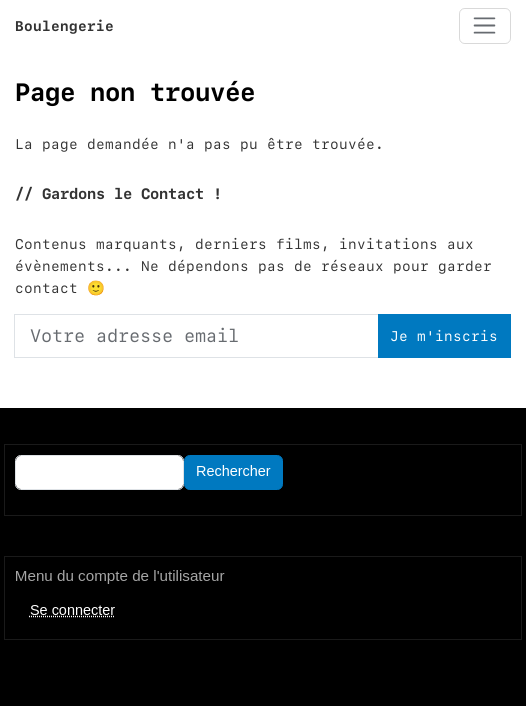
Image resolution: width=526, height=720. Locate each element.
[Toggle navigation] (485, 26)
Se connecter (72, 610)
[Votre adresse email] (196, 336)
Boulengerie (64, 25)
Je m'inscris (444, 335)
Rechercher (233, 471)
